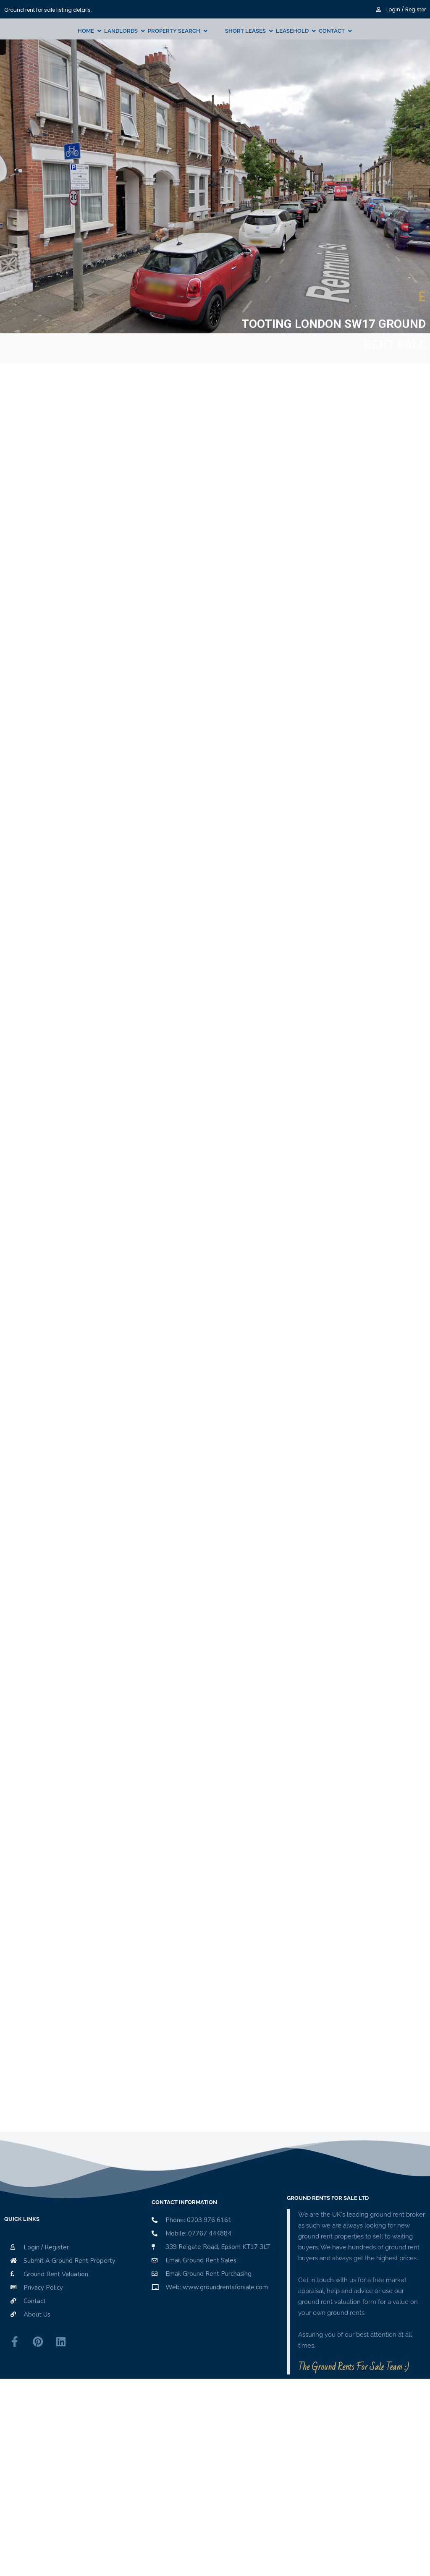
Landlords (121, 31)
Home (86, 31)
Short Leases (245, 31)
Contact (332, 31)
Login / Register (401, 9)
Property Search (174, 31)
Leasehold (292, 31)
